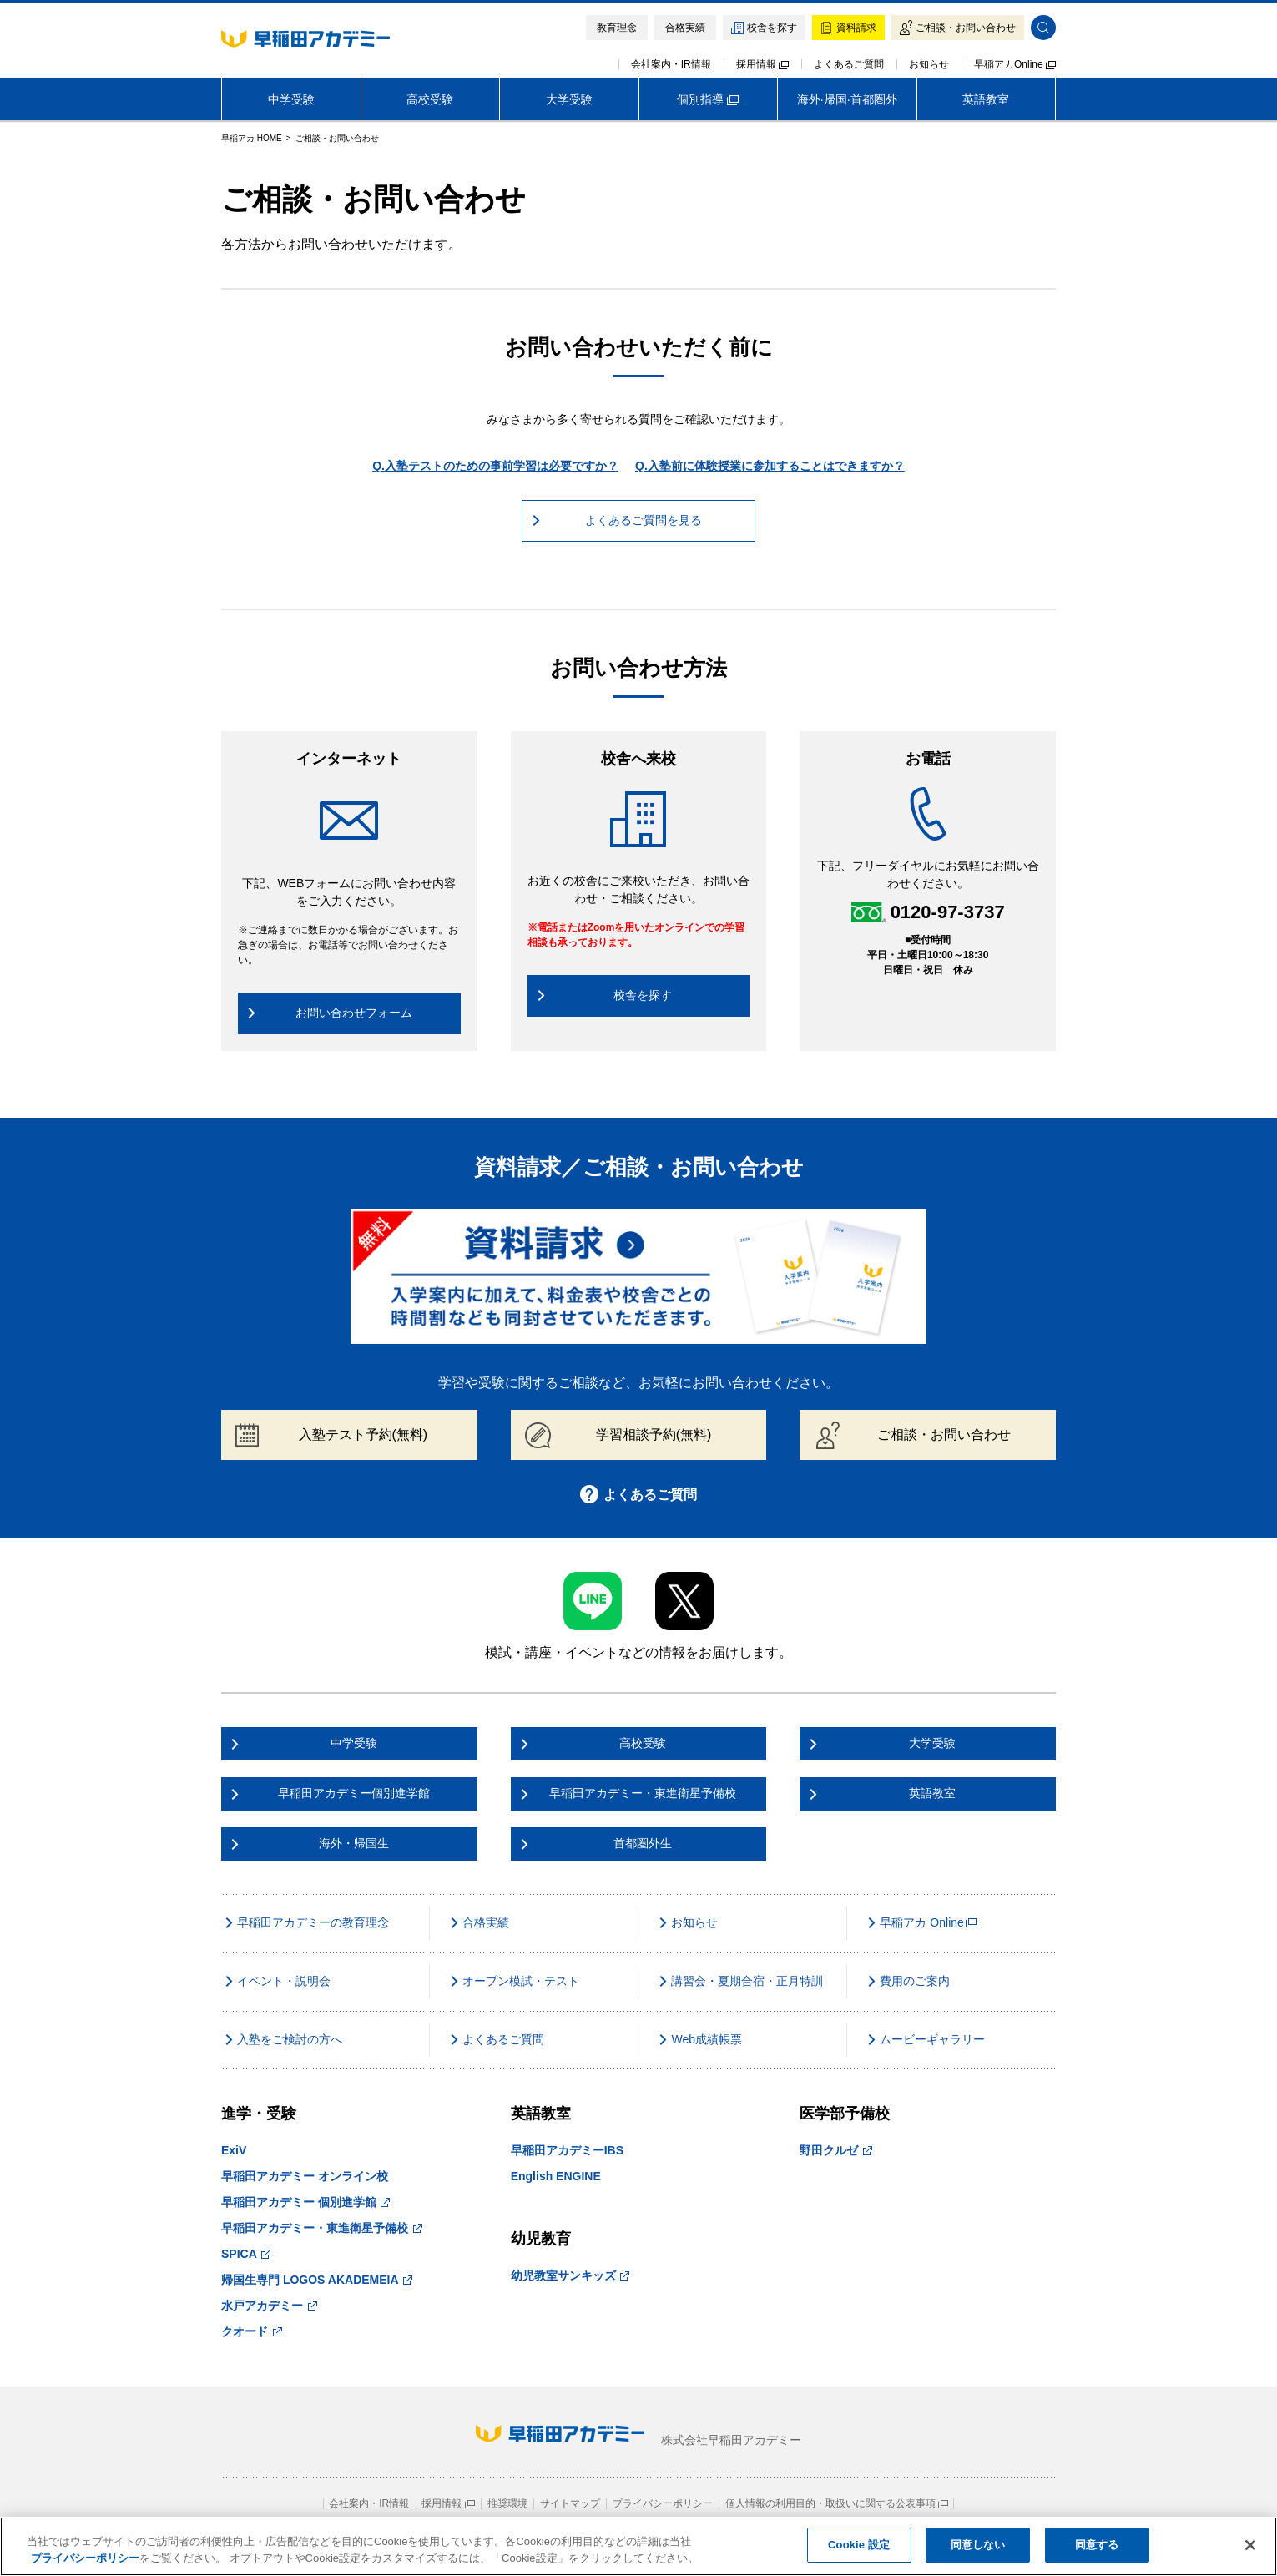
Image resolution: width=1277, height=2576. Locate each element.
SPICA (245, 2253)
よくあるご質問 (849, 64)
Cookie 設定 (859, 2544)
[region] (638, 2546)
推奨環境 (507, 2503)
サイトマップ (570, 2503)
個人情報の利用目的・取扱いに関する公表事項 (836, 2503)
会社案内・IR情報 (671, 64)
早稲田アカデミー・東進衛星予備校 (321, 2228)
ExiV (233, 2150)
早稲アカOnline (1015, 64)
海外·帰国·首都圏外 (847, 99)
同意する (1097, 2544)
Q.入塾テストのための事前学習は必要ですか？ (495, 465)
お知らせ (929, 64)
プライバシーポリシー (663, 2503)
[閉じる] (1250, 2545)
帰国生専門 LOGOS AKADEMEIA (316, 2279)
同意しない (978, 2544)
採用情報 (762, 64)
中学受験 (291, 99)
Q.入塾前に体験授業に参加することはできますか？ (770, 465)
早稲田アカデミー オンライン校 (304, 2176)
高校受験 (429, 99)
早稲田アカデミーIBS (567, 2150)
